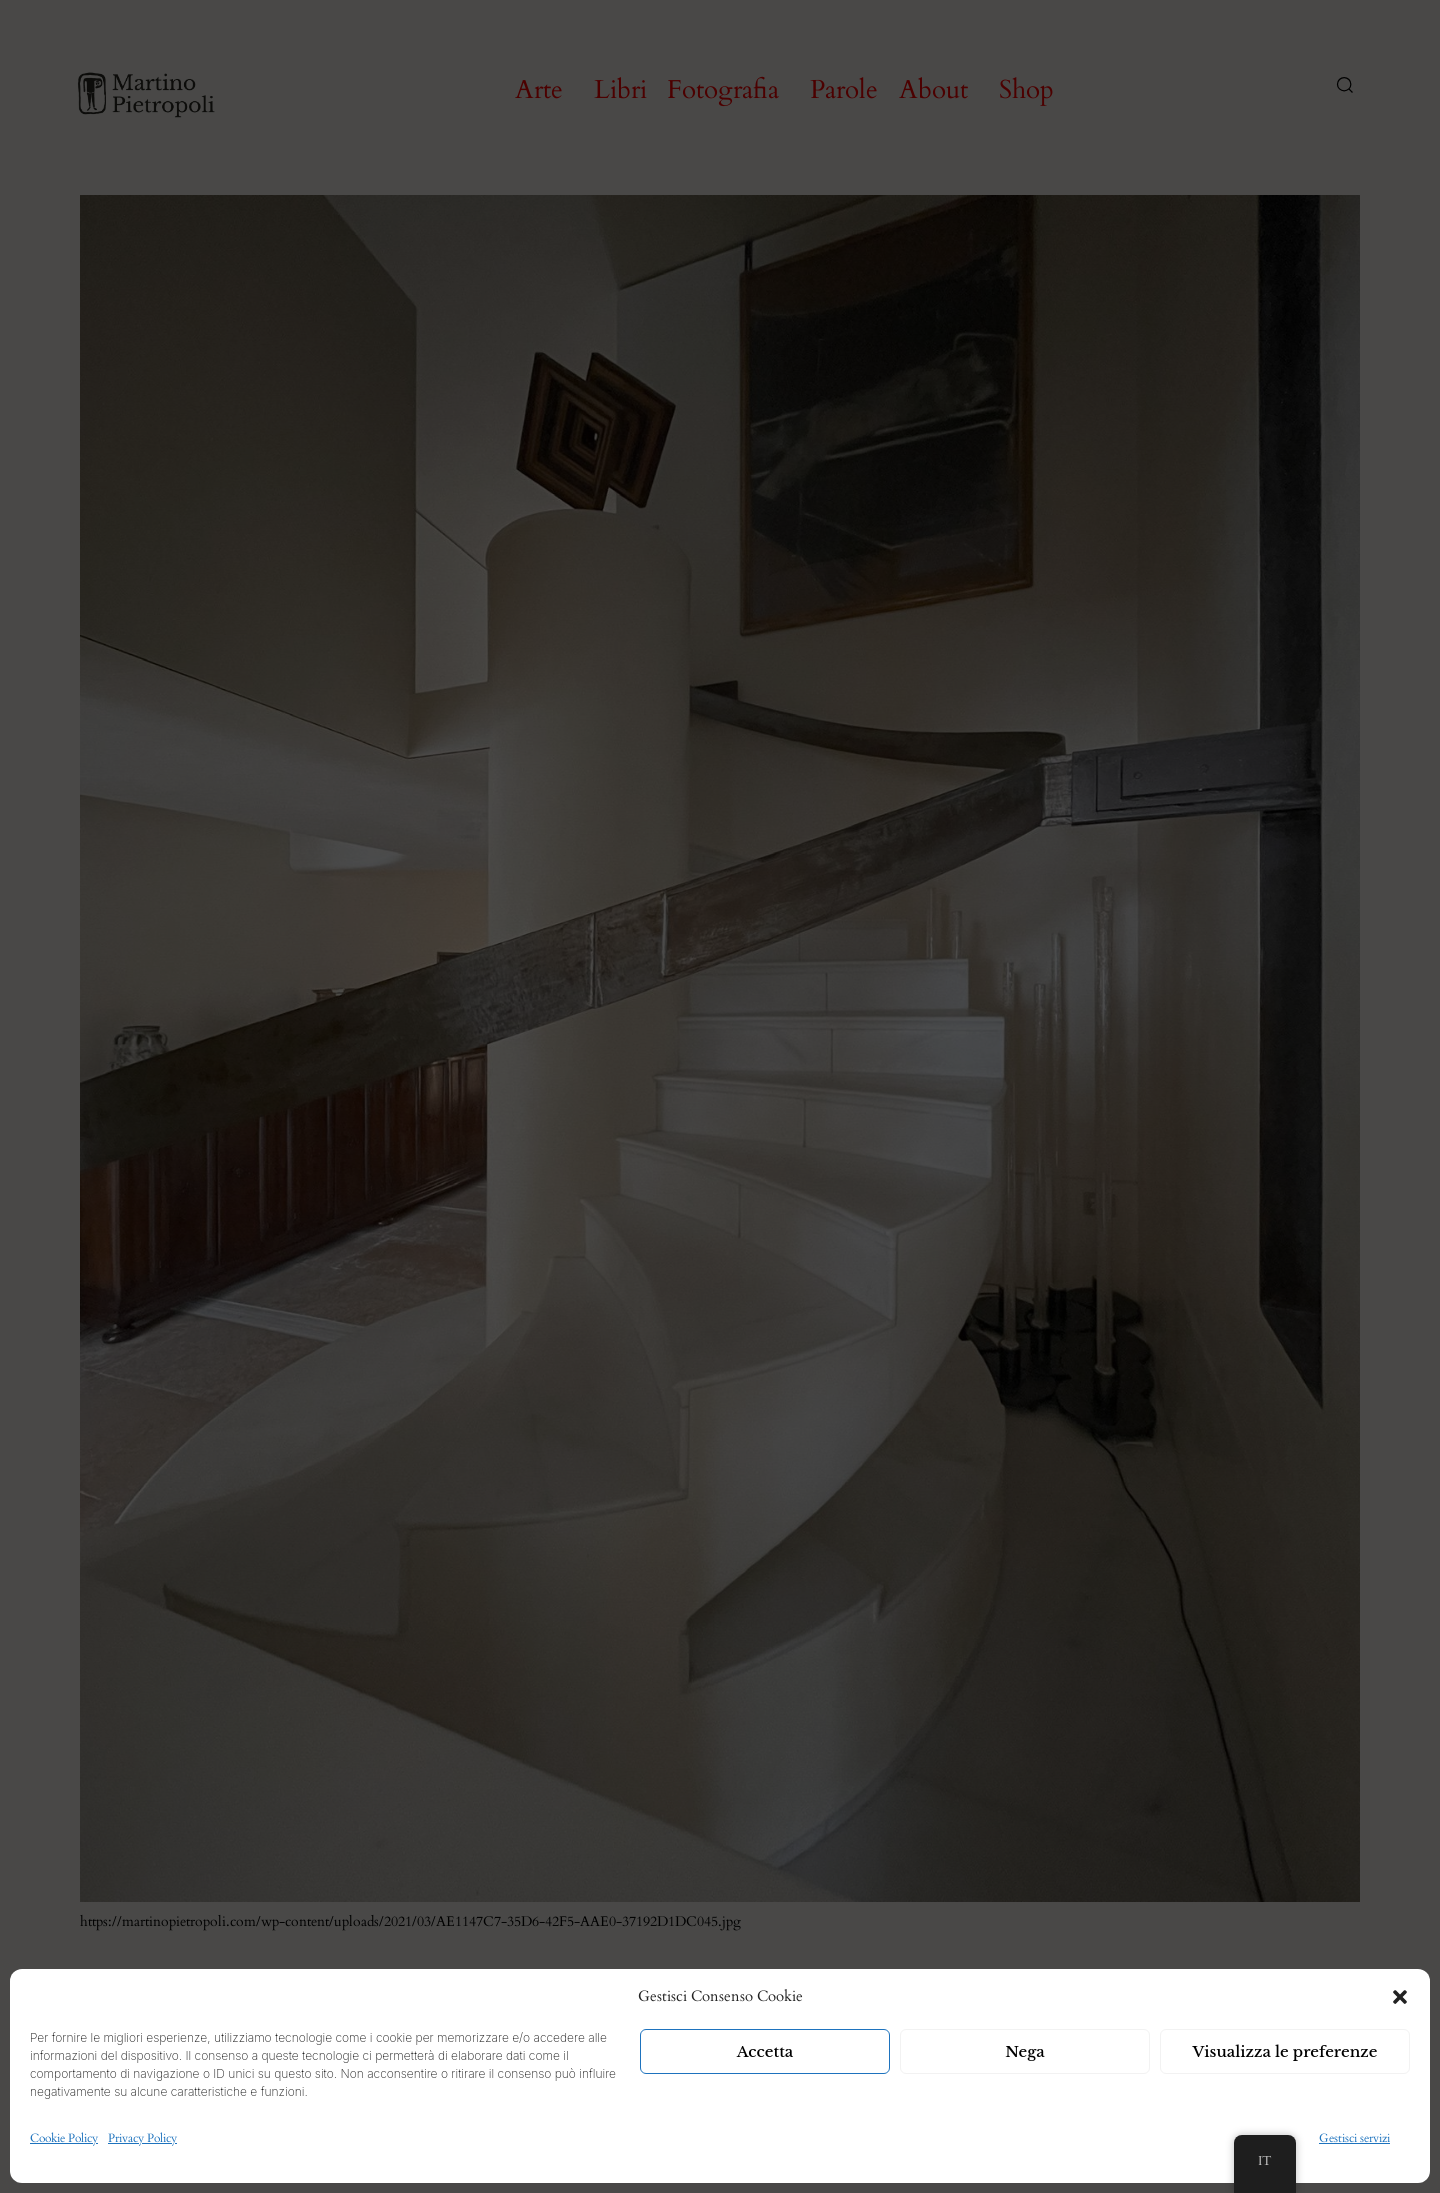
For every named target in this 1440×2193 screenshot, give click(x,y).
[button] (1400, 1997)
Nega (1025, 2051)
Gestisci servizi (1354, 2138)
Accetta (765, 2051)
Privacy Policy (142, 2138)
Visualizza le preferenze (1285, 2051)
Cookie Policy (64, 2138)
